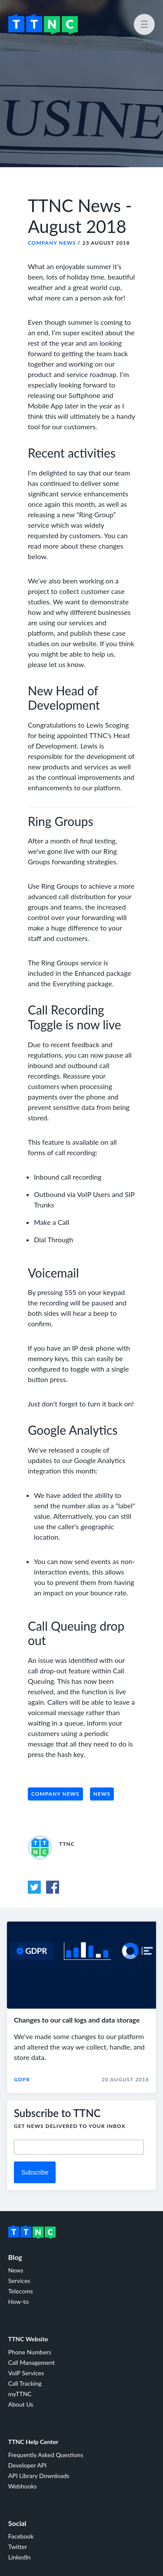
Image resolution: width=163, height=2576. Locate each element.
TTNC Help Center (33, 2441)
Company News (52, 242)
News (101, 1793)
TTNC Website (28, 2339)
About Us (20, 2404)
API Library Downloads (39, 2475)
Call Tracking (25, 2383)
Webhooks (22, 2486)
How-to (18, 2301)
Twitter (17, 2546)
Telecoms (20, 2291)
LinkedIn (19, 2557)
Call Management (31, 2362)
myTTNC (20, 2393)
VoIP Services (26, 2373)
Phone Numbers (29, 2352)
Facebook (21, 2536)
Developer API (27, 2465)
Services (19, 2280)
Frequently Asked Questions (45, 2454)
